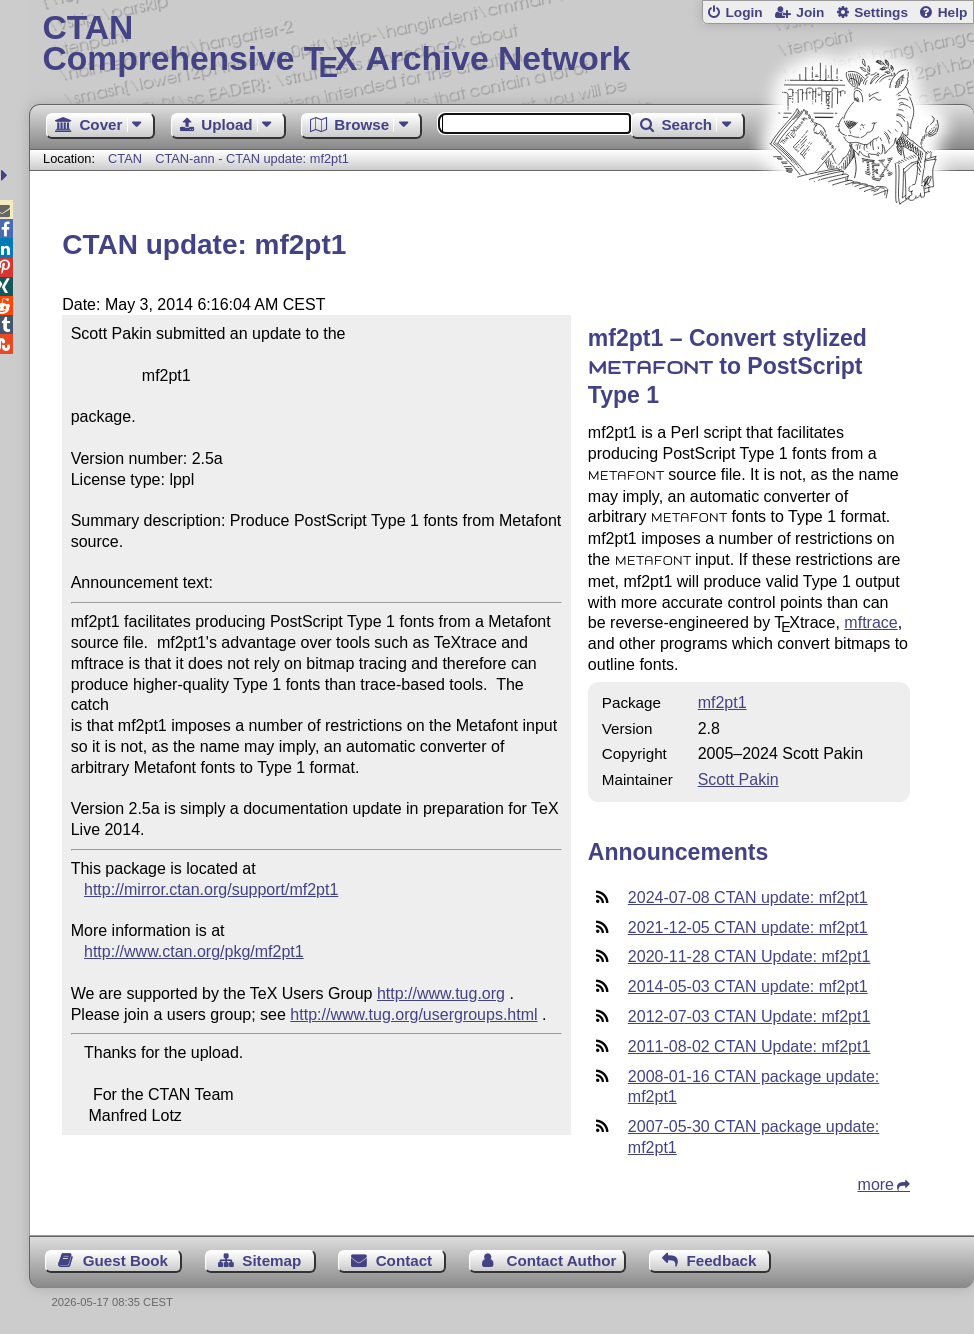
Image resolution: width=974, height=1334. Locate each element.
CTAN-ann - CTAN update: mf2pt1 (252, 158)
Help (953, 12)
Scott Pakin (738, 779)
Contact (404, 1260)
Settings (881, 12)
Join (810, 12)
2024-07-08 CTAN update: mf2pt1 (748, 897)
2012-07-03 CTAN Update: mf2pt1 (749, 1016)
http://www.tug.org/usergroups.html (413, 1014)
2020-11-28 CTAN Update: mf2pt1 (749, 956)
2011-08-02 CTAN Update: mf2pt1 (749, 1046)
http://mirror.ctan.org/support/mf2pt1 (211, 889)
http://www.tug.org (441, 993)
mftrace (870, 622)
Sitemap (271, 1260)
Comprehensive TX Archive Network (502, 45)
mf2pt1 (722, 702)
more (876, 1184)
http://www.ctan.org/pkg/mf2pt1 (194, 951)
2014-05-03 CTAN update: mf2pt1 (748, 986)
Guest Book (125, 1260)
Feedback (721, 1260)
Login (743, 12)
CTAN (125, 158)
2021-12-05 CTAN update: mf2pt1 (748, 927)
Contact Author (561, 1260)
